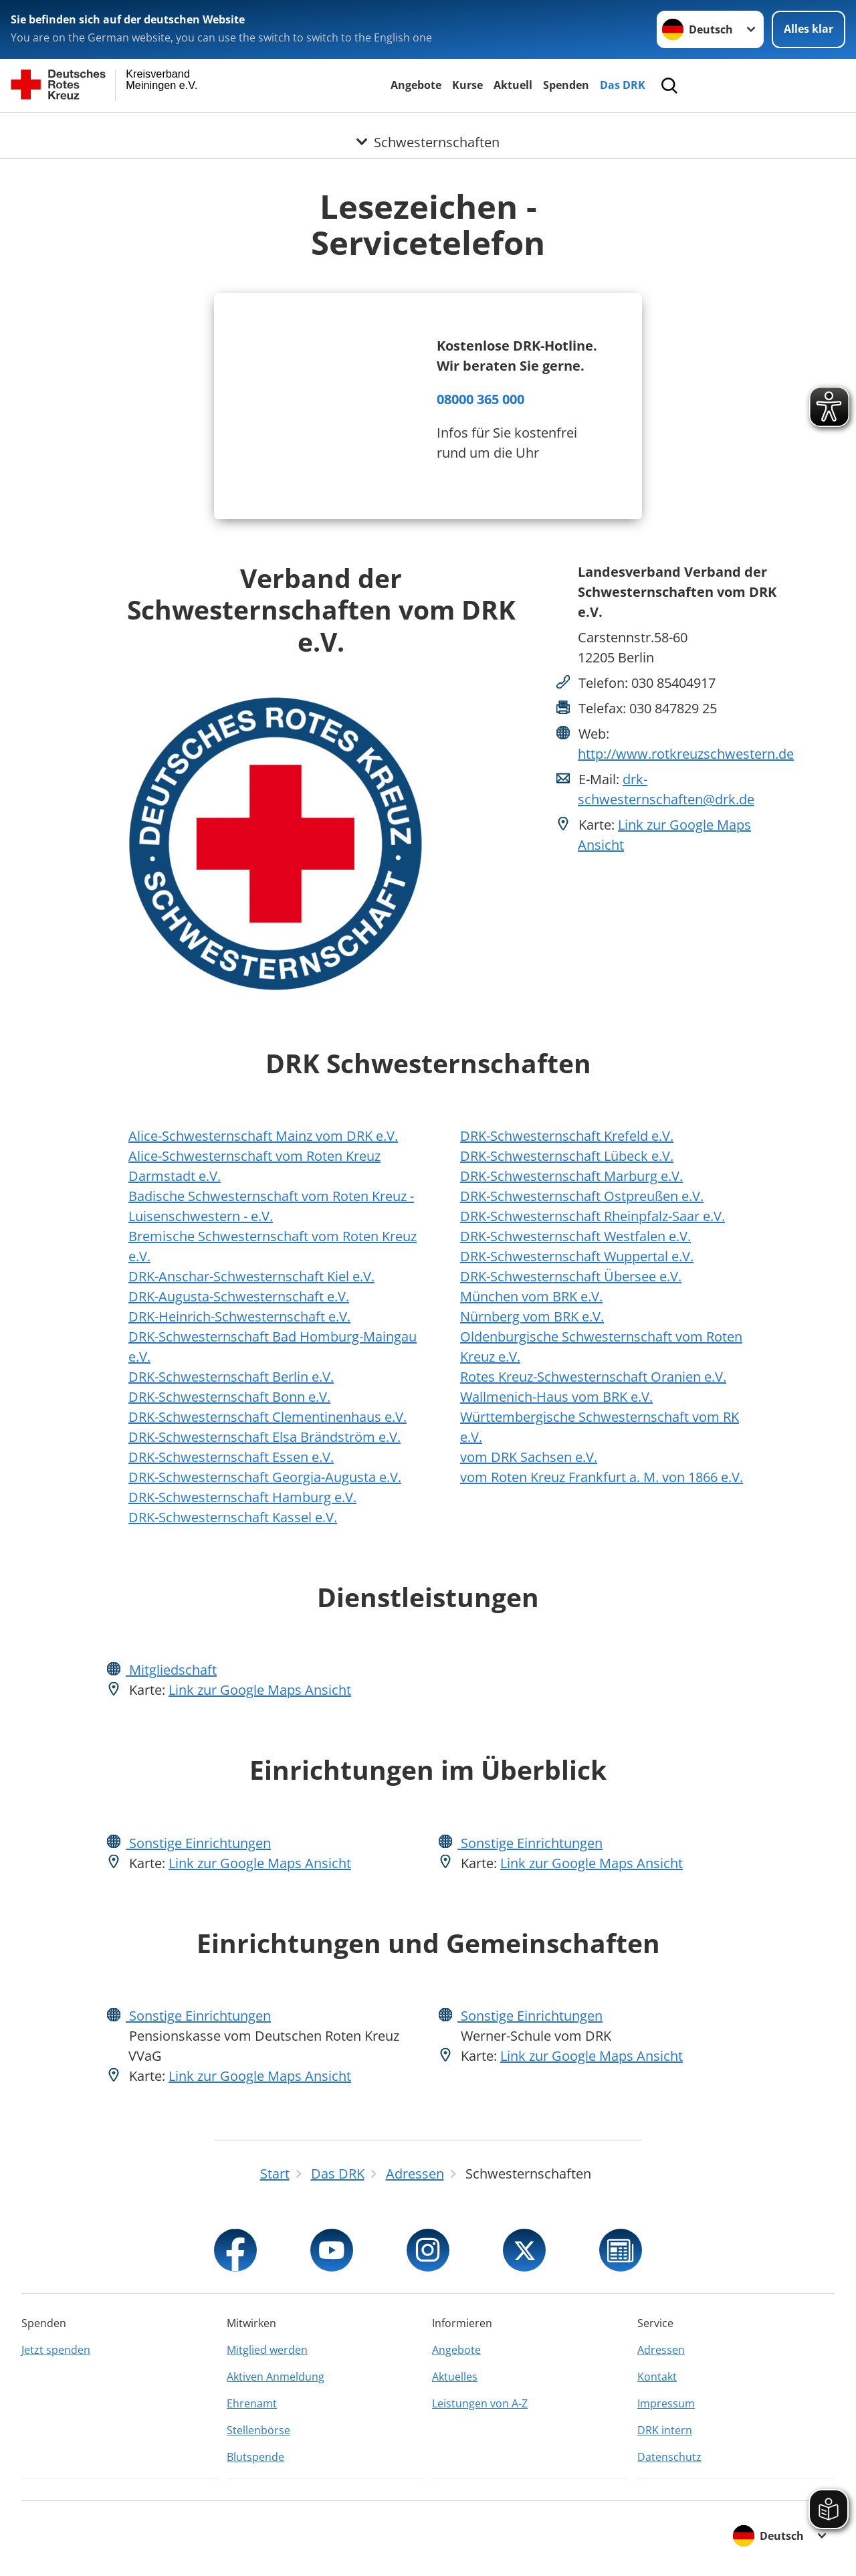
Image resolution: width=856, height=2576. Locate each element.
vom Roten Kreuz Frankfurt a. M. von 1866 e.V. (601, 1477)
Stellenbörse (258, 2430)
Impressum (666, 2403)
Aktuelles (454, 2376)
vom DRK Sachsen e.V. (528, 1457)
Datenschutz (669, 2457)
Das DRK (622, 85)
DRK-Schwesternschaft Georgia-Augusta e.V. (264, 1477)
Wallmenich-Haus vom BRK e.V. (556, 1397)
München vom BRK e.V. (531, 1296)
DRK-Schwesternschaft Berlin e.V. (231, 1377)
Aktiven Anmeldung (275, 2376)
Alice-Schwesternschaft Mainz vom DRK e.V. (263, 1136)
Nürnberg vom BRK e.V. (532, 1316)
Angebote (416, 85)
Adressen (661, 2349)
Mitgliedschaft (171, 1670)
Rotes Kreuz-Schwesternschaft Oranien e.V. (593, 1377)
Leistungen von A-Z (480, 2403)
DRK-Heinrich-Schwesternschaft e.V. (239, 1316)
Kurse (467, 85)
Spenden (566, 85)
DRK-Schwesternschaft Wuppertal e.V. (576, 1256)
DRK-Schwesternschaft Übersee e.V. (570, 1276)
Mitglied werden (267, 2349)
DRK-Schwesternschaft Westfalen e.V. (575, 1236)
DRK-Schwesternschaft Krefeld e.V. (566, 1136)
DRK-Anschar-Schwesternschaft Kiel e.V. (251, 1276)
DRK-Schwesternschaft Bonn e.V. (229, 1397)
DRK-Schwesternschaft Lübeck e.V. (566, 1156)
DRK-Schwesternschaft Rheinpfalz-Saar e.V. (592, 1216)
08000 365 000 (480, 399)
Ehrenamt (252, 2403)
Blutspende (255, 2457)
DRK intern (664, 2430)
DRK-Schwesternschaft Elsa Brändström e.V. (264, 1437)
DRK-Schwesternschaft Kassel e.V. (232, 1517)
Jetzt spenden (55, 2349)
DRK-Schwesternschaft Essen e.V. (231, 1457)
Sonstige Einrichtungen (198, 1843)
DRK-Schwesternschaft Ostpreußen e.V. (582, 1196)
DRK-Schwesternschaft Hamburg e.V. (242, 1497)
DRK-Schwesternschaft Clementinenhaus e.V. (267, 1417)
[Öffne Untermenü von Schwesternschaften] (428, 129)
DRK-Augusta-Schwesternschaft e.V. (238, 1296)
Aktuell (513, 85)
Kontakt (657, 2376)
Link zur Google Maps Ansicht (260, 1690)
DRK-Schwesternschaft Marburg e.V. (571, 1176)
